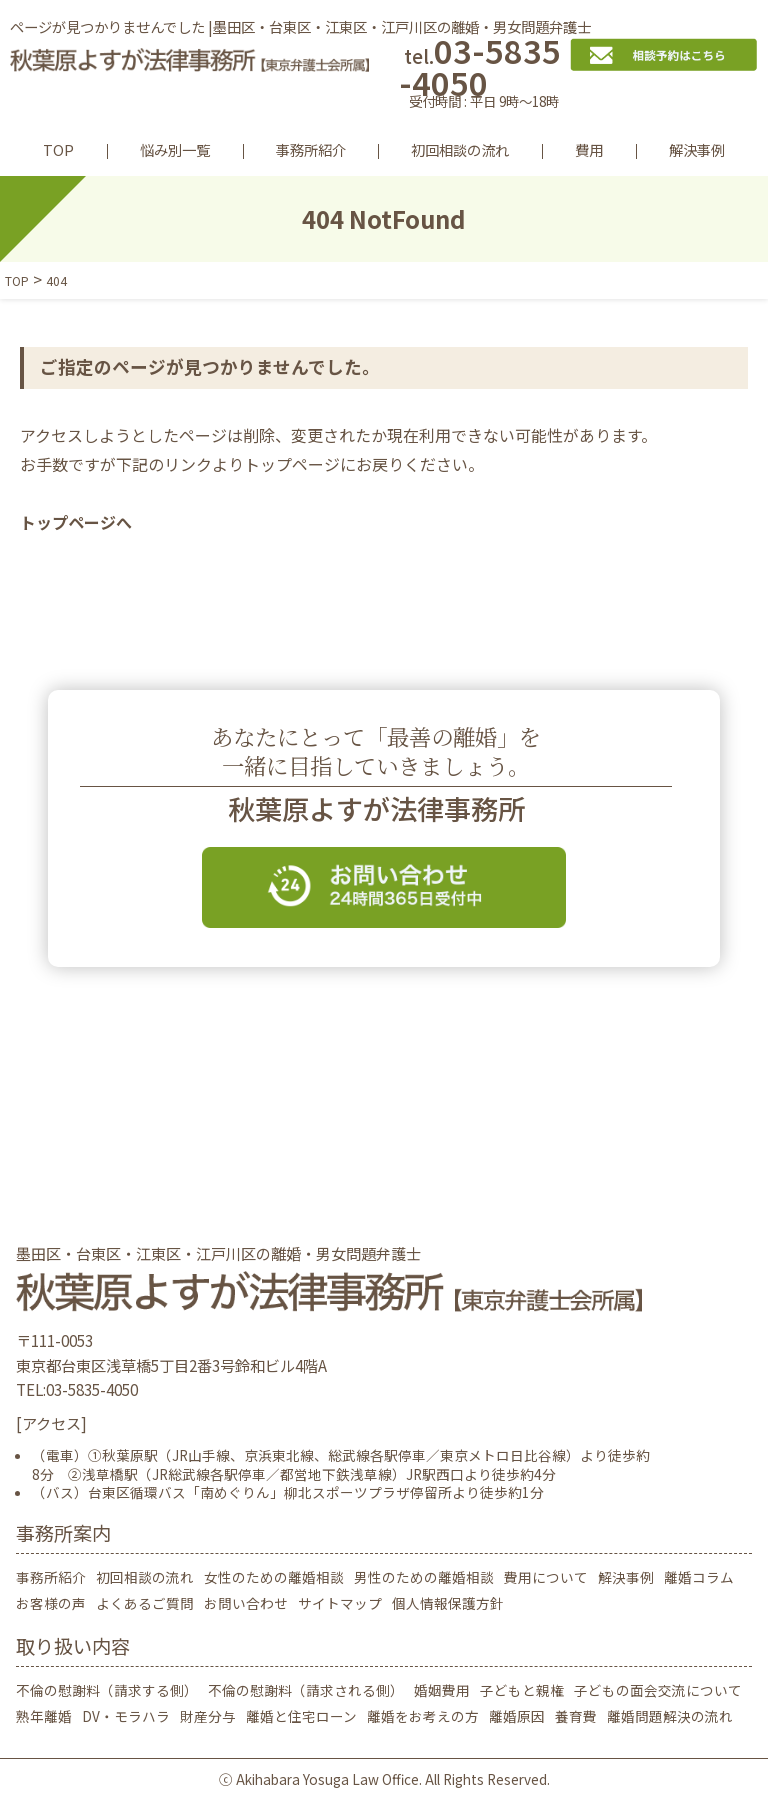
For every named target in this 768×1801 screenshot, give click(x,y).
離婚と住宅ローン (301, 1716)
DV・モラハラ (126, 1716)
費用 (589, 149)
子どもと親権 (522, 1690)
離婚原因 (517, 1716)
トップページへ (76, 522)
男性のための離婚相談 (424, 1577)
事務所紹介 (311, 149)
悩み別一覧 (175, 149)
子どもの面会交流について (658, 1690)
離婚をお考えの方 (423, 1716)
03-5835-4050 (484, 75)
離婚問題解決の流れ (670, 1716)
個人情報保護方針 (448, 1603)
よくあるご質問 (145, 1603)
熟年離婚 (44, 1716)
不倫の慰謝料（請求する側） (107, 1690)
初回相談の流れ (460, 149)
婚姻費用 (442, 1690)
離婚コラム (699, 1577)
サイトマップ (340, 1603)
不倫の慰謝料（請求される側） (306, 1690)
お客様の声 (51, 1603)
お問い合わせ (246, 1603)
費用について (546, 1577)
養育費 (576, 1716)
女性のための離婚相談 (274, 1577)
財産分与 (208, 1716)
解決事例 (697, 149)
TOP (58, 149)
